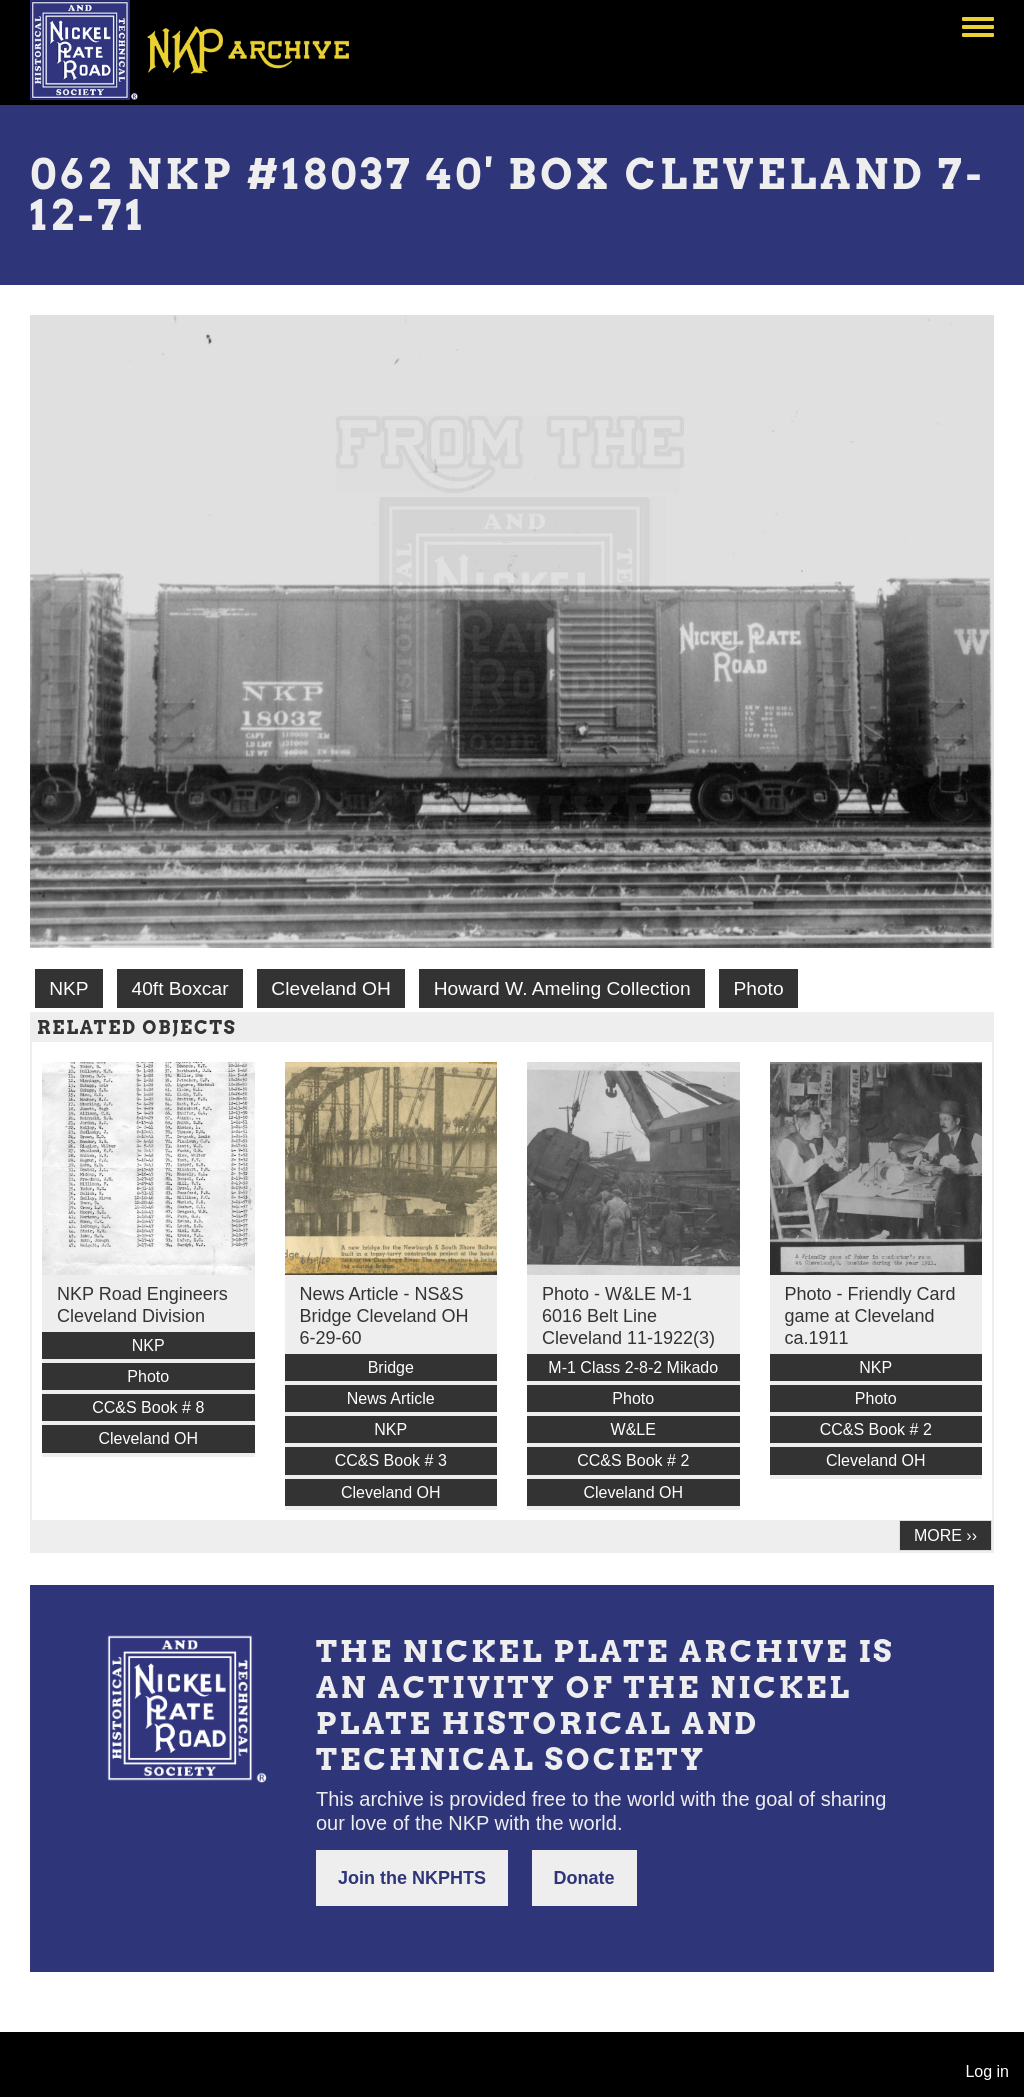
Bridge (391, 1367)
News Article (391, 1398)
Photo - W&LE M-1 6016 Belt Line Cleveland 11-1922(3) (628, 1316)
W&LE (633, 1429)
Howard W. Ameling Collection (562, 988)
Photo (758, 988)
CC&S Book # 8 (148, 1407)
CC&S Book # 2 (633, 1460)
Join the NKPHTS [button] (412, 1878)
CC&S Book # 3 (391, 1460)
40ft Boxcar (179, 988)
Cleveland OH (330, 988)
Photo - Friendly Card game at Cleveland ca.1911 (870, 1316)
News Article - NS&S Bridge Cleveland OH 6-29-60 (384, 1316)
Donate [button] (584, 1878)
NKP (68, 988)
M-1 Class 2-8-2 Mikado (633, 1367)
